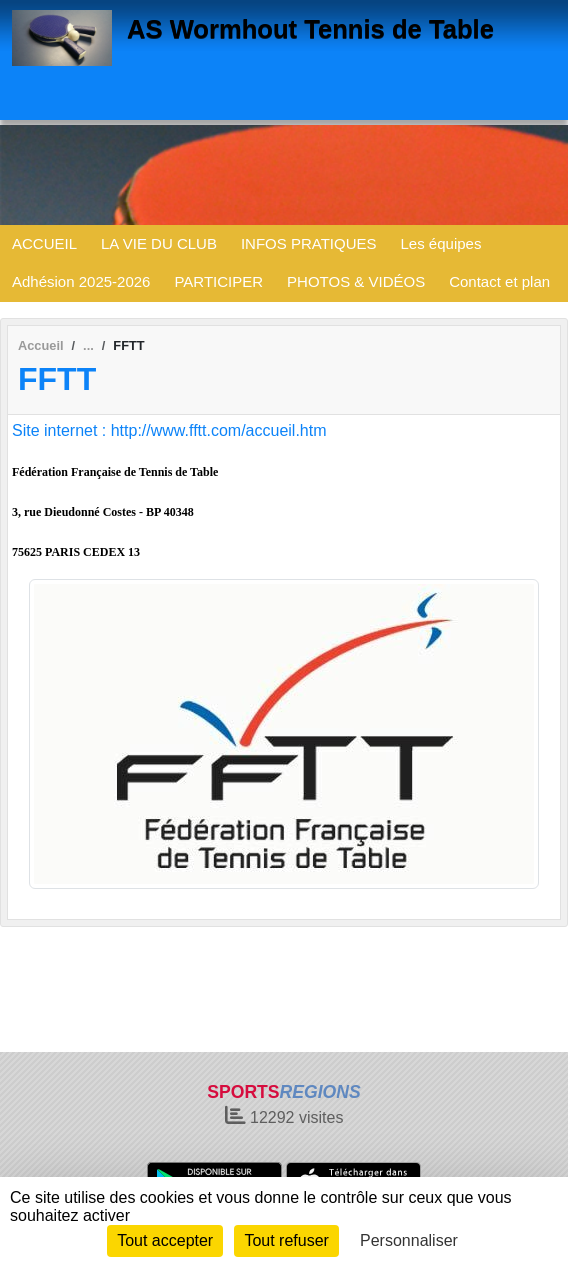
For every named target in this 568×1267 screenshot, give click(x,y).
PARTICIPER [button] (218, 281)
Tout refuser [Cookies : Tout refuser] (286, 1240)
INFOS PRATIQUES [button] (309, 243)
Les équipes (441, 243)
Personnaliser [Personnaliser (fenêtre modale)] (409, 1240)
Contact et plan (499, 281)
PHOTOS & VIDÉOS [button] (356, 281)
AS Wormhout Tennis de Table (310, 29)
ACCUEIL (44, 243)
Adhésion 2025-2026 (81, 281)
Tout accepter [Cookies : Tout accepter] (165, 1240)
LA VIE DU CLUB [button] (159, 243)
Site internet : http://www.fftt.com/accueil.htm (169, 430)
